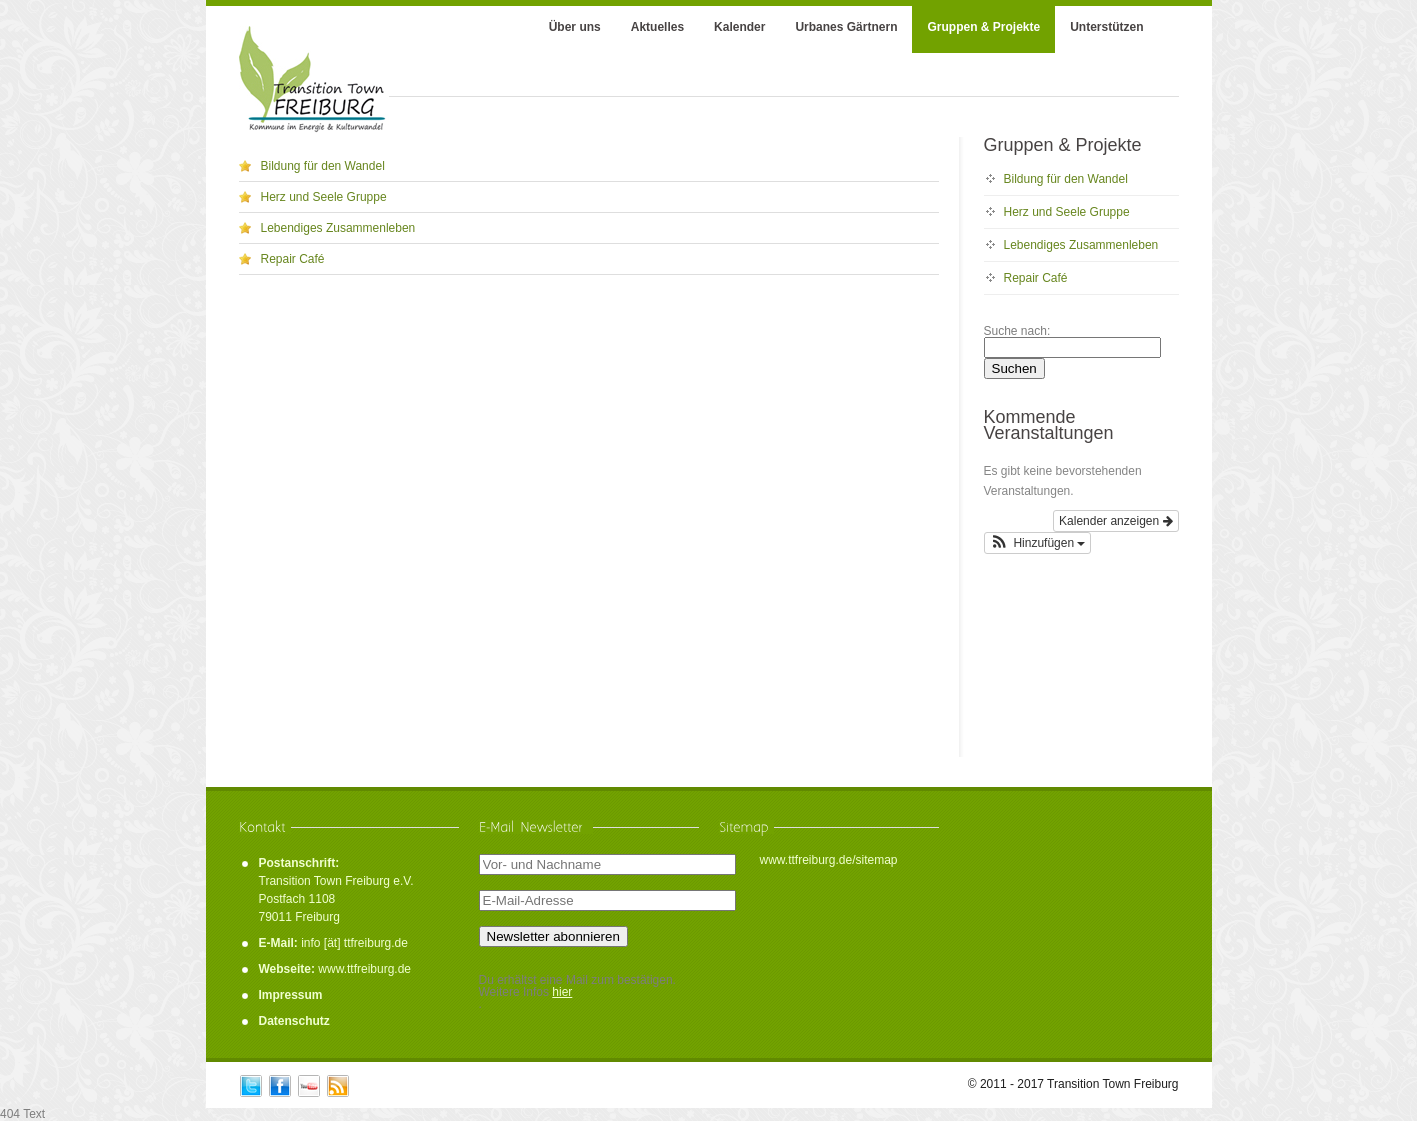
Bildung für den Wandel (323, 166)
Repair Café (293, 259)
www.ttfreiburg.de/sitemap (828, 860)
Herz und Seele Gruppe (324, 197)
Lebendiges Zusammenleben (338, 228)
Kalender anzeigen (1115, 521)
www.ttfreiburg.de (364, 969)
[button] (1038, 543)
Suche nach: (1017, 331)
